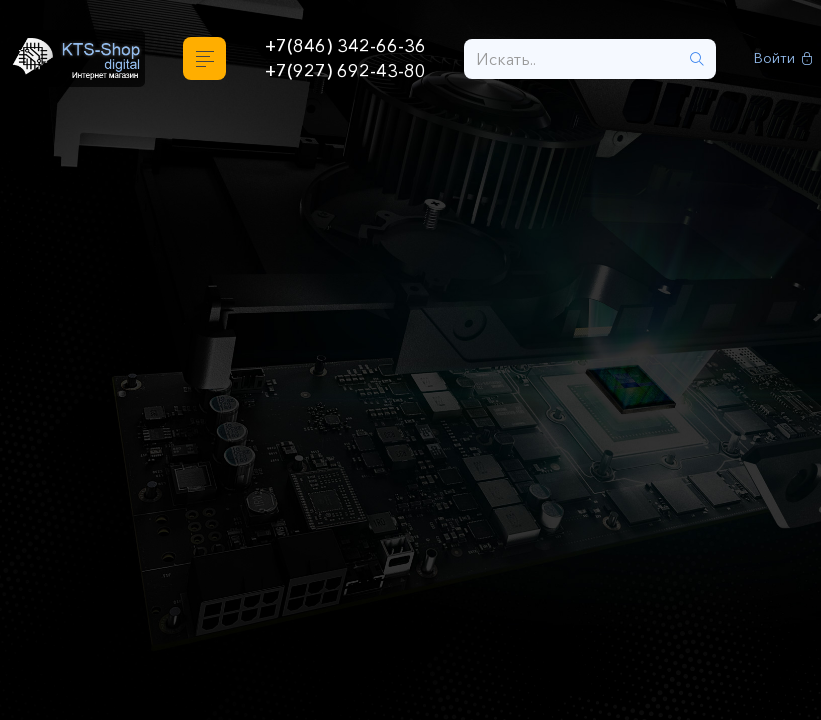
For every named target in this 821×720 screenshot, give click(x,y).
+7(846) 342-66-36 (345, 46)
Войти (783, 58)
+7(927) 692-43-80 (345, 71)
